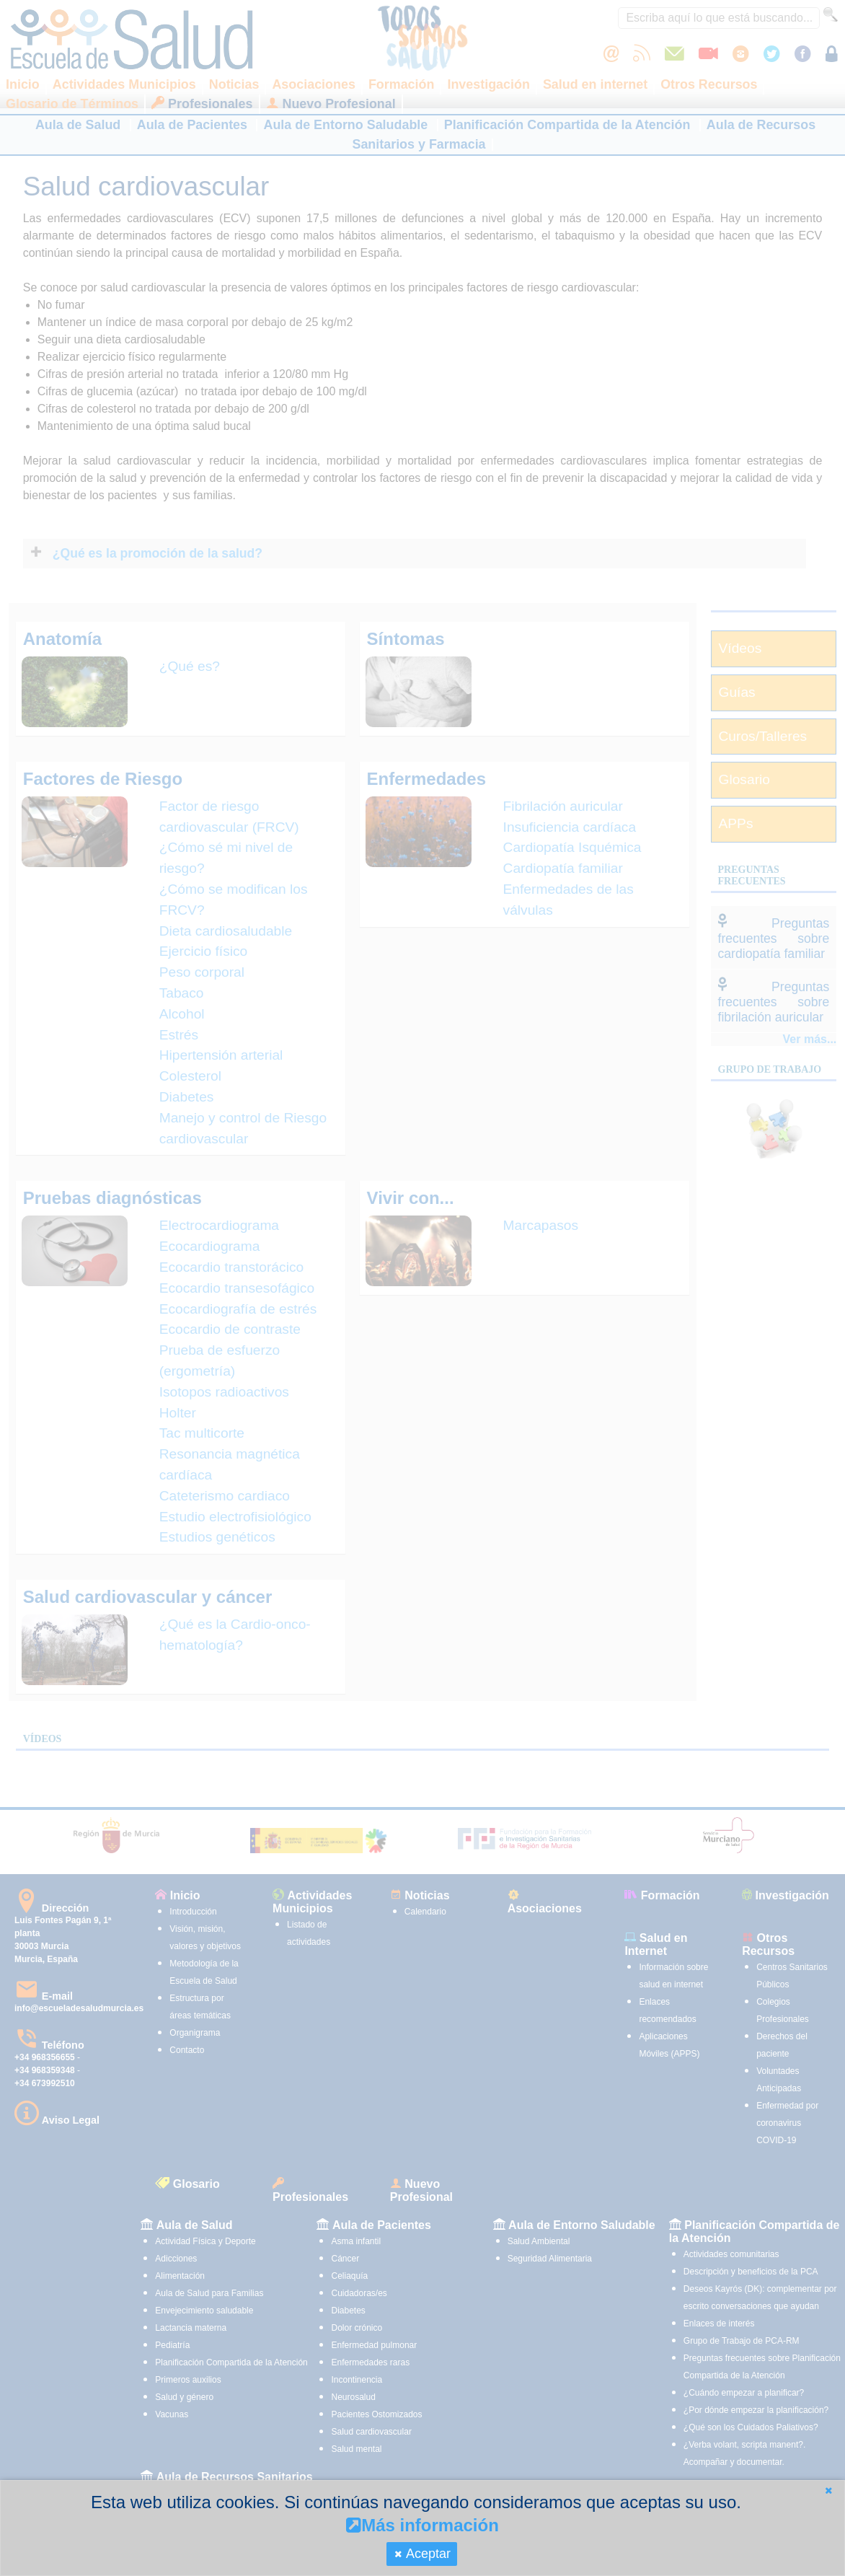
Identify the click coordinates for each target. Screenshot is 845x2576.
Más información (422, 2525)
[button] (828, 2490)
